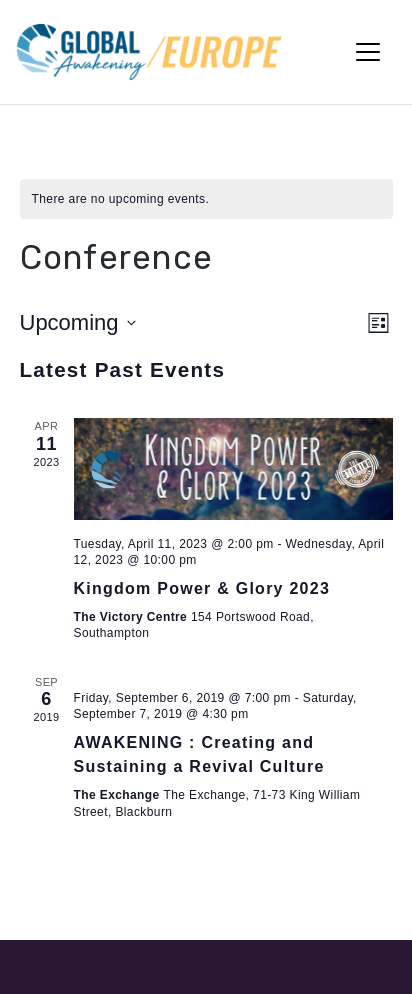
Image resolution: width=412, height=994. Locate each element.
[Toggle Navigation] (368, 52)
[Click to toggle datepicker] (78, 322)
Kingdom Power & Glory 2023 (202, 588)
